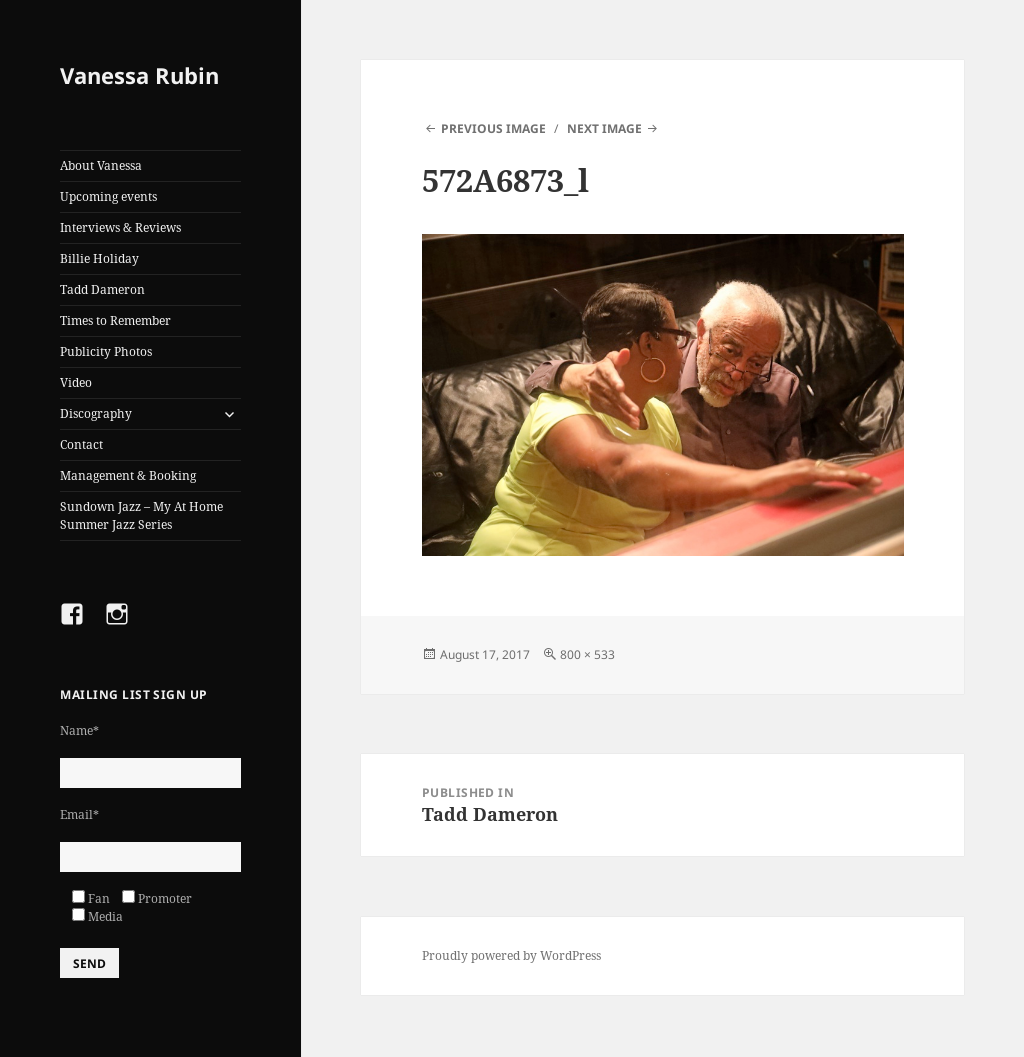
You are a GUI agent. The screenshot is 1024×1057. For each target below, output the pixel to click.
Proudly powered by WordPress (511, 955)
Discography (96, 413)
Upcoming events (108, 196)
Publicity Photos (106, 351)
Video (76, 382)
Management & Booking (128, 475)
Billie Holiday (99, 258)
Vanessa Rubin (139, 75)
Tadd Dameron (102, 289)
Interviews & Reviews (120, 227)
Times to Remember (115, 320)
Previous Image (493, 128)
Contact (81, 444)
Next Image (604, 128)
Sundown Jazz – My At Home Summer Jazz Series (141, 515)
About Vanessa (101, 165)
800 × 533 (587, 654)
